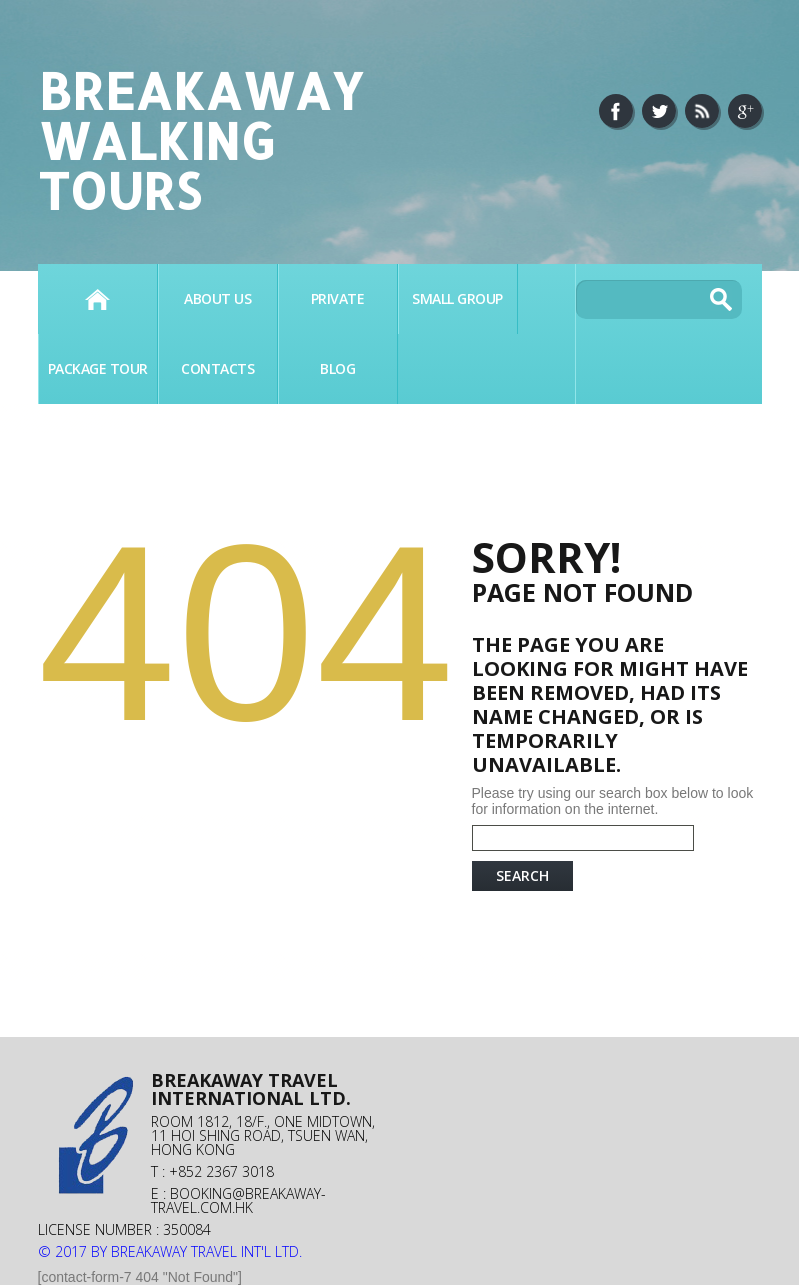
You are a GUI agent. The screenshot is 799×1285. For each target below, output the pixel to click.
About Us (217, 298)
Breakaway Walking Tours (200, 140)
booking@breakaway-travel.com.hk (238, 1200)
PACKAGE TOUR (98, 368)
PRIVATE (338, 298)
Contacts (217, 368)
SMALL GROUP (457, 298)
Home (97, 299)
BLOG (337, 368)
